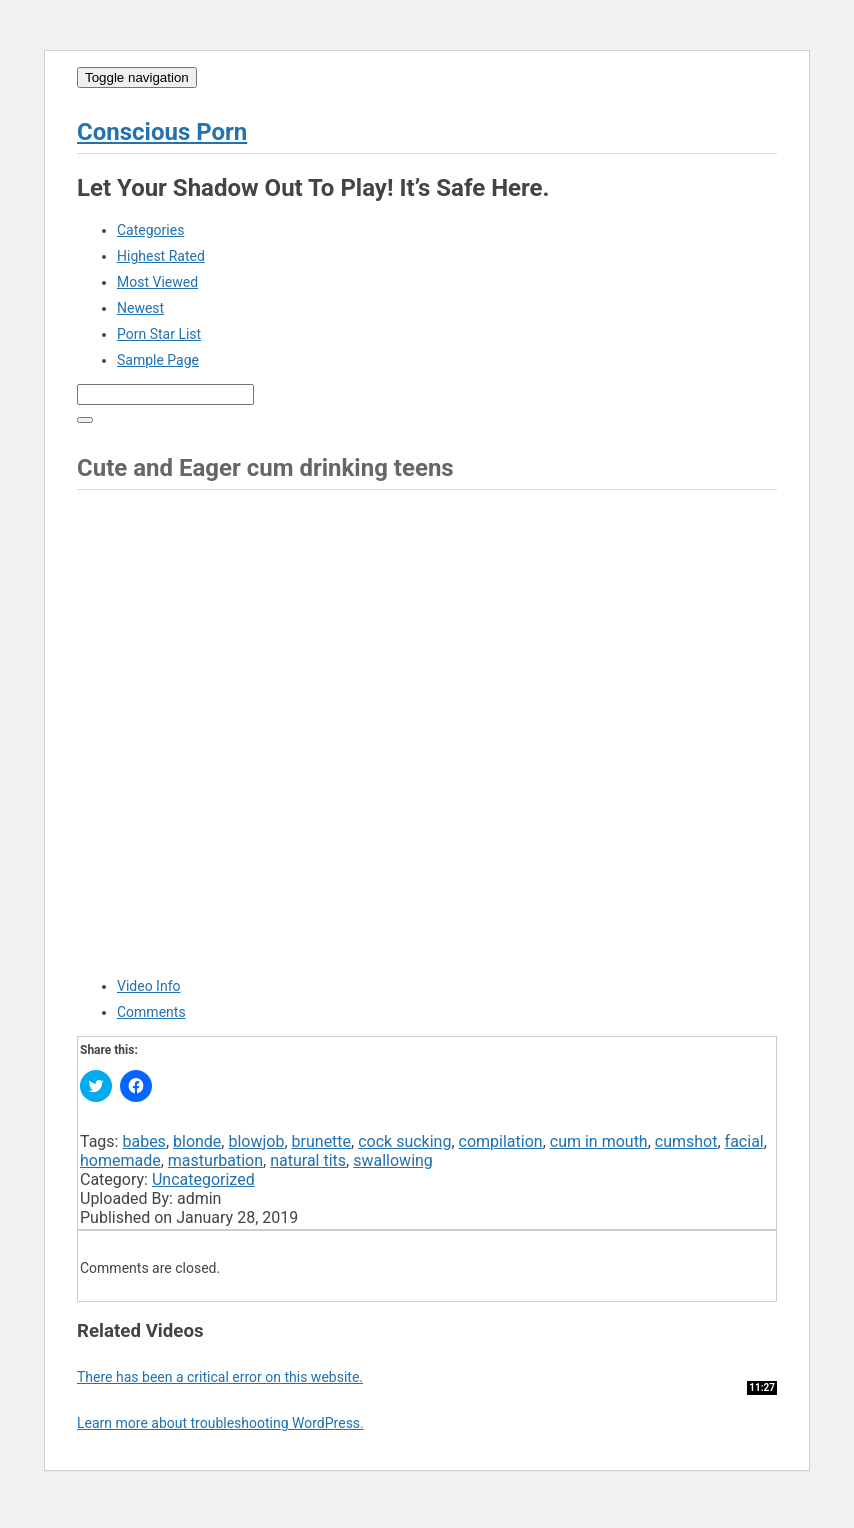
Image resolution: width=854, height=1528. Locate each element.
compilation (501, 1141)
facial (744, 1141)
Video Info (149, 986)
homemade (120, 1160)
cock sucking (404, 1141)
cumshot (686, 1141)
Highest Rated (161, 256)
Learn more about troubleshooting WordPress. (220, 1423)
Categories (150, 230)
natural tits (308, 1160)
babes (143, 1141)
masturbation (215, 1160)
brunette (322, 1141)
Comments (151, 1012)
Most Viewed (157, 282)
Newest (140, 308)
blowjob (256, 1141)
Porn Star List (159, 334)
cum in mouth (599, 1141)
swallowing (393, 1160)
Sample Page (158, 360)
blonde (197, 1141)
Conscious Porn (162, 132)
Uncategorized (203, 1179)
